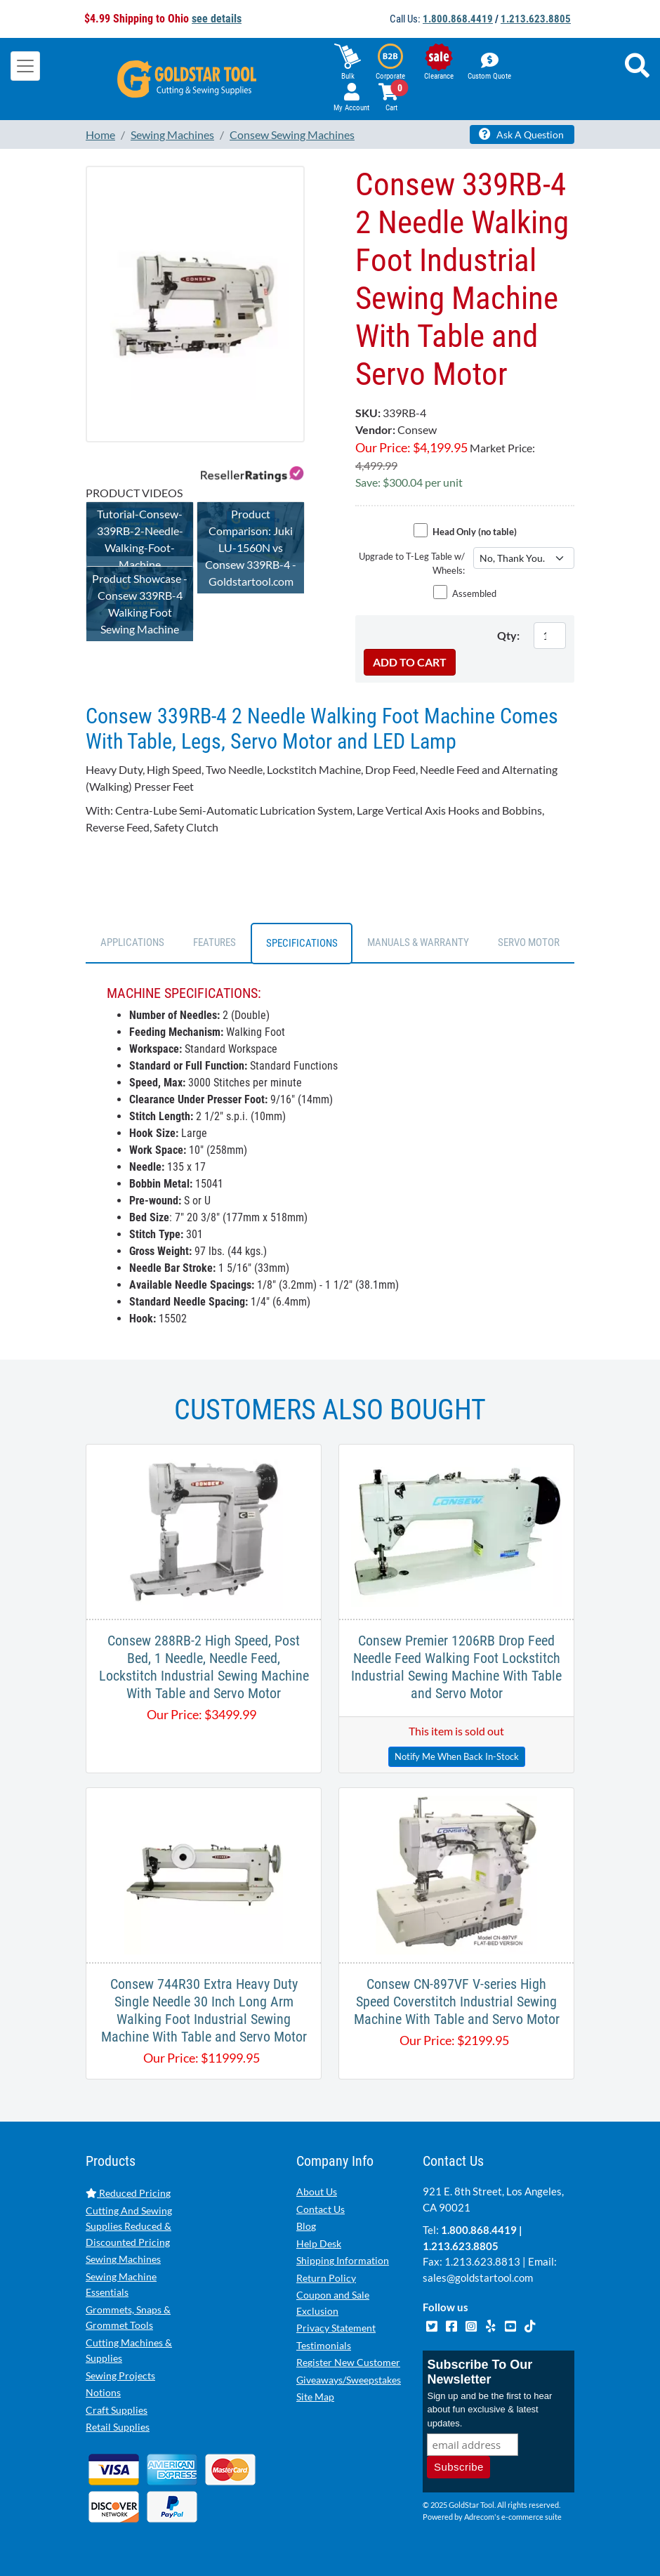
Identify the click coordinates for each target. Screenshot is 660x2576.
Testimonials (323, 2345)
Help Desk (318, 2243)
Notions (103, 2392)
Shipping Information (342, 2260)
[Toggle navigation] (25, 66)
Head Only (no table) (475, 531)
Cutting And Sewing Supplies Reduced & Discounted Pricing (129, 2226)
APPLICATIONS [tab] (132, 942)
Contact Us (320, 2209)
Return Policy (326, 2278)
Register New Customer (348, 2362)
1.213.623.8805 (536, 19)
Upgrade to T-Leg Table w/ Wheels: (412, 563)
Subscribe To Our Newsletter (479, 2372)
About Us (316, 2191)
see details (217, 18)
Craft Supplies (116, 2410)
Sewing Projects (120, 2375)
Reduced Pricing (128, 2193)
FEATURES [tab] (214, 942)
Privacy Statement (336, 2328)
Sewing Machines (123, 2259)
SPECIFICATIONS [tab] (302, 943)
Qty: (508, 635)
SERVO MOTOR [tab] (529, 942)
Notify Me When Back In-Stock (457, 1756)
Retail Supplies (118, 2427)
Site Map (315, 2397)
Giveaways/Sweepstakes (348, 2380)
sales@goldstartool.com (478, 2277)
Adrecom (479, 2516)
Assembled (474, 593)
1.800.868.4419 (458, 19)
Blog (306, 2226)
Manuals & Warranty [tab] (418, 942)
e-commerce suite (531, 2516)
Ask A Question (521, 134)
